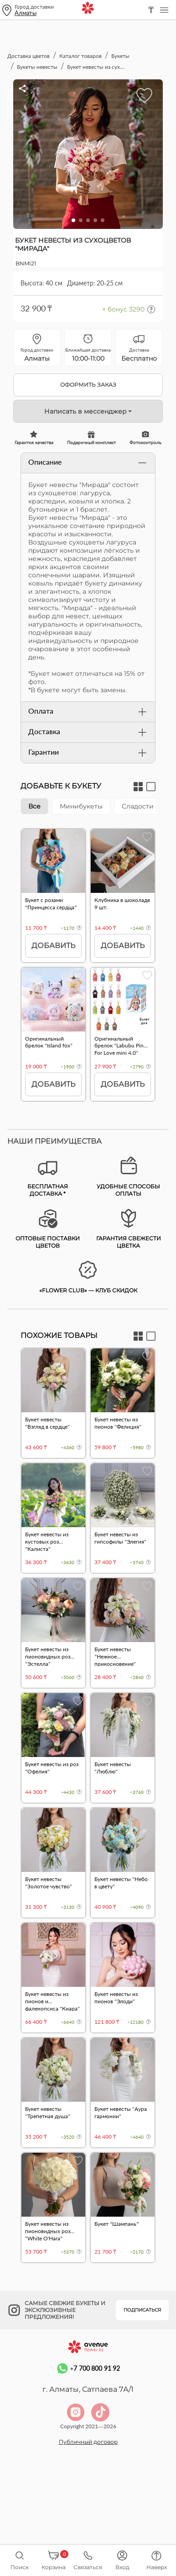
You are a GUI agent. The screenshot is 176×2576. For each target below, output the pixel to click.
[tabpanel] (88, 969)
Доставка (88, 732)
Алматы (25, 13)
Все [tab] (34, 806)
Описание (88, 462)
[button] (73, 220)
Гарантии (88, 752)
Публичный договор (88, 2491)
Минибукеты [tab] (81, 806)
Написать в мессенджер (85, 411)
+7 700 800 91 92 (88, 2418)
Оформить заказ (88, 384)
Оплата (88, 711)
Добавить (53, 945)
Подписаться (142, 2361)
